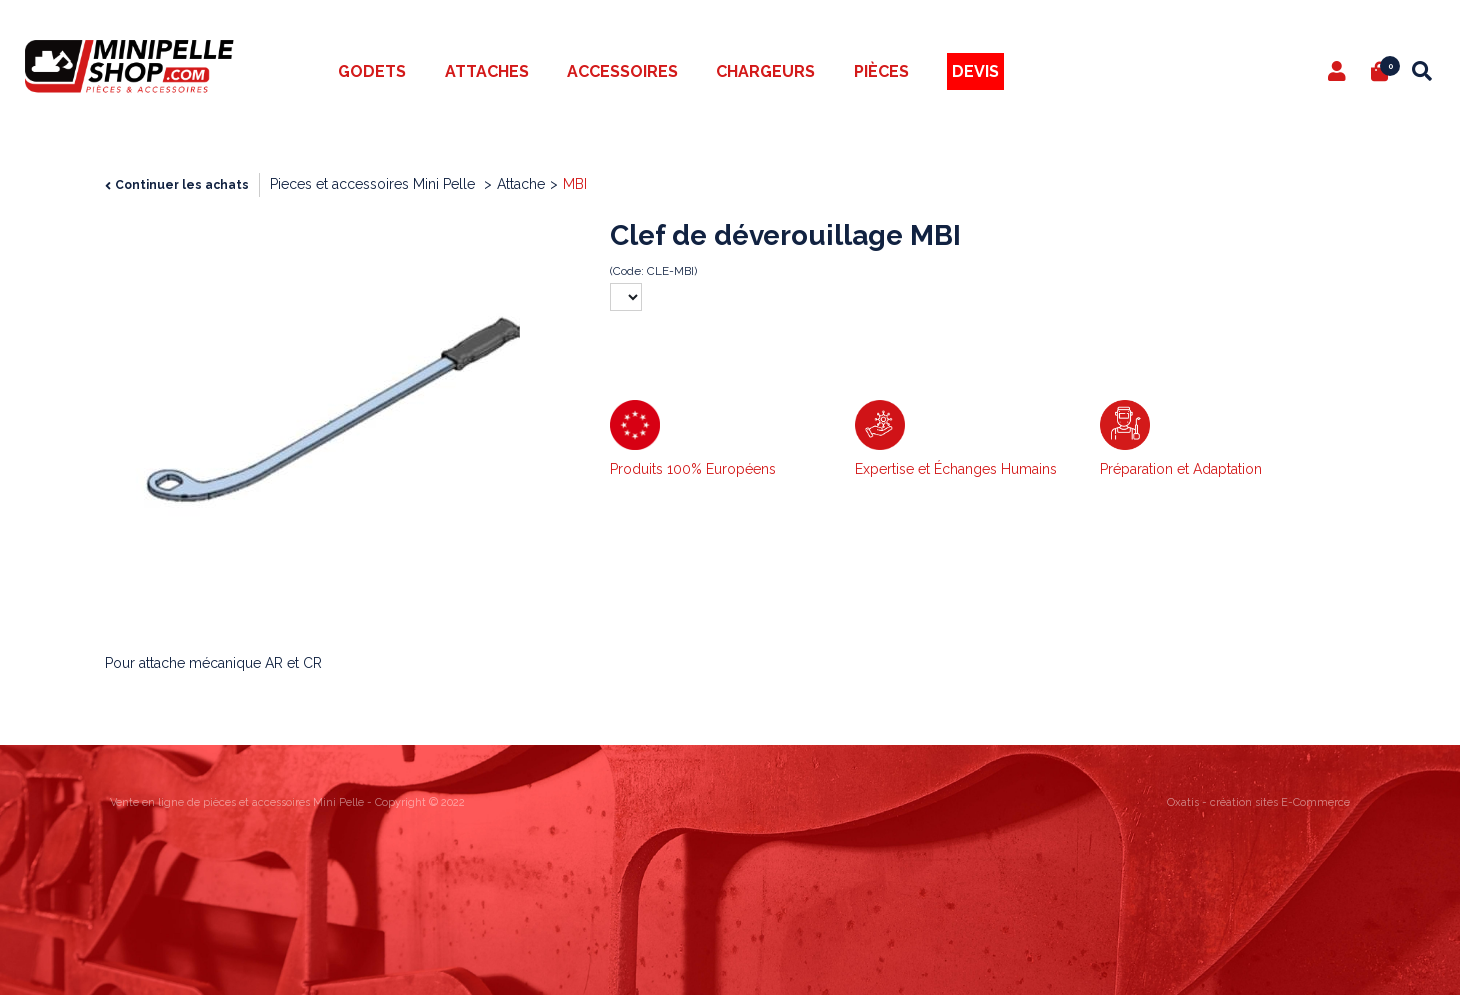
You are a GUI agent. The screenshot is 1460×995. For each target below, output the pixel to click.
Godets (372, 71)
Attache (521, 184)
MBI (575, 184)
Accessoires (622, 71)
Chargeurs (765, 71)
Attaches (487, 71)
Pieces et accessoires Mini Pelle (374, 184)
